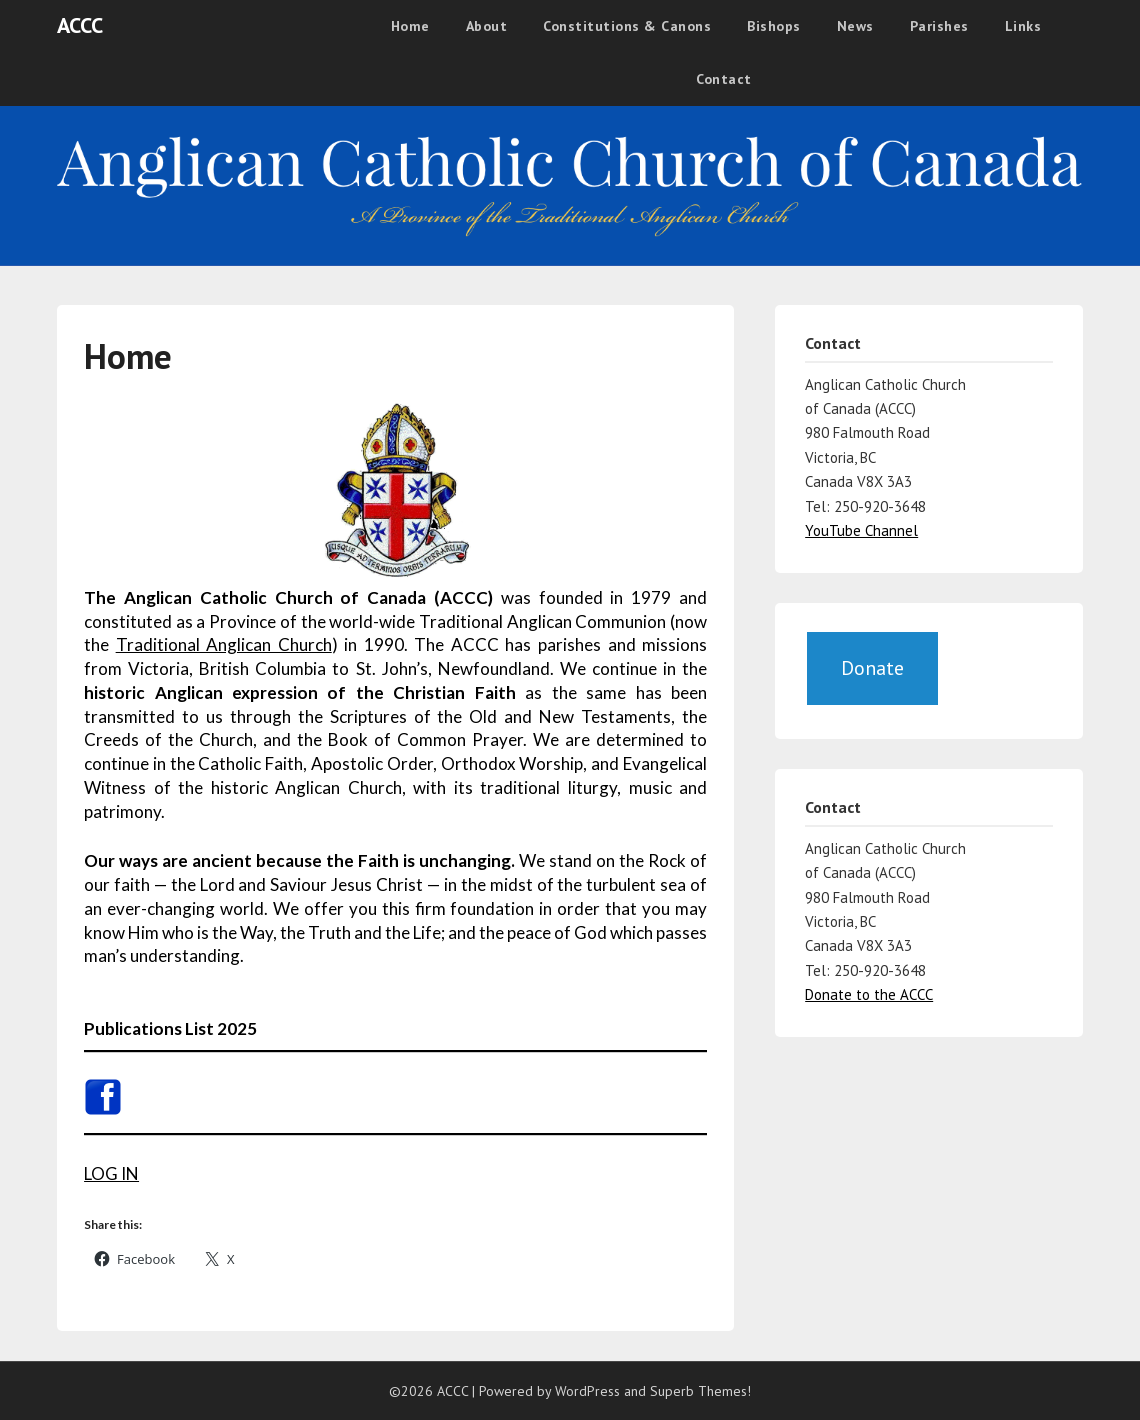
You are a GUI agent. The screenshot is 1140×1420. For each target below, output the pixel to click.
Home (410, 26)
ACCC (80, 25)
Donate (872, 668)
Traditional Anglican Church (224, 644)
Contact (724, 79)
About (487, 26)
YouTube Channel (861, 530)
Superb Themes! (700, 1391)
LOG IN (111, 1173)
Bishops (774, 26)
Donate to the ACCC (869, 994)
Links (1023, 26)
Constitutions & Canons (627, 26)
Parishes (939, 26)
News (855, 26)
